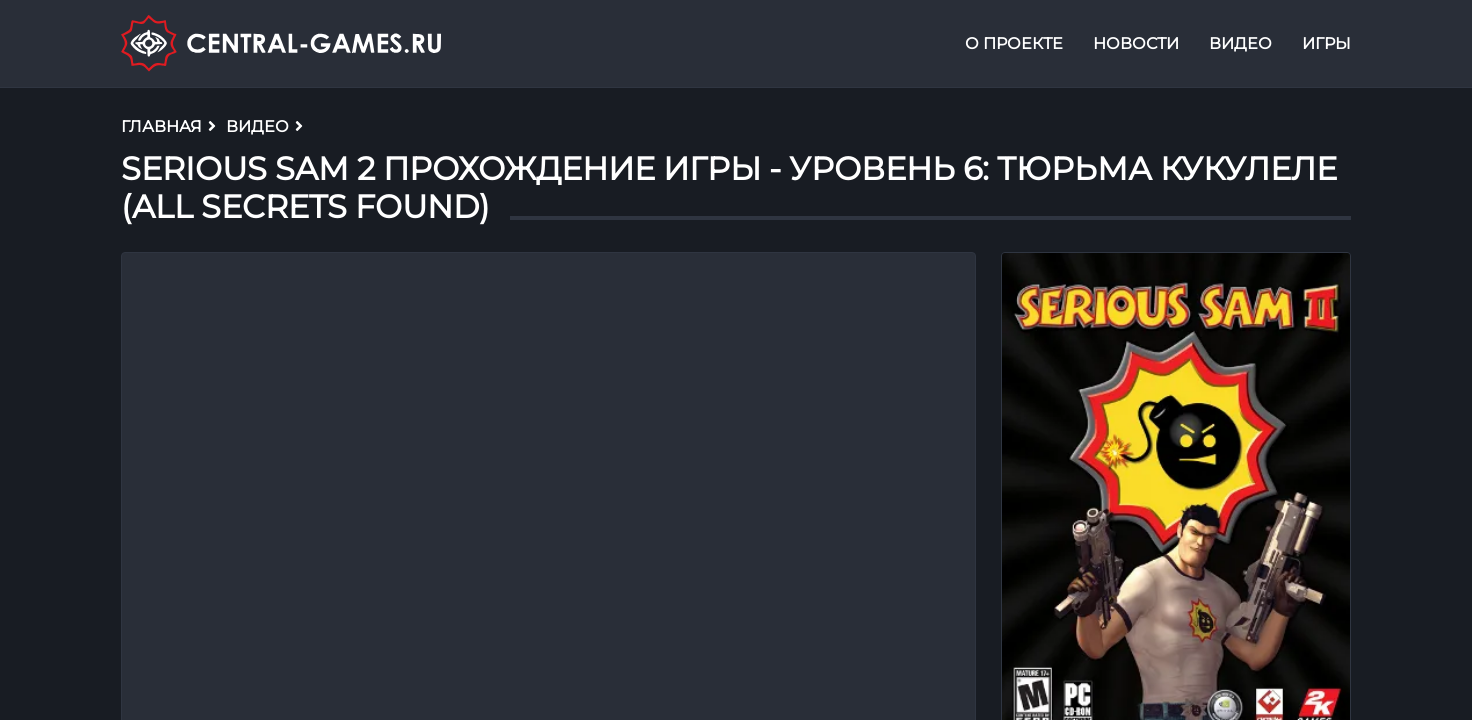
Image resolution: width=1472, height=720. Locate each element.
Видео (1240, 43)
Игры (1326, 43)
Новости (1136, 43)
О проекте (1014, 43)
